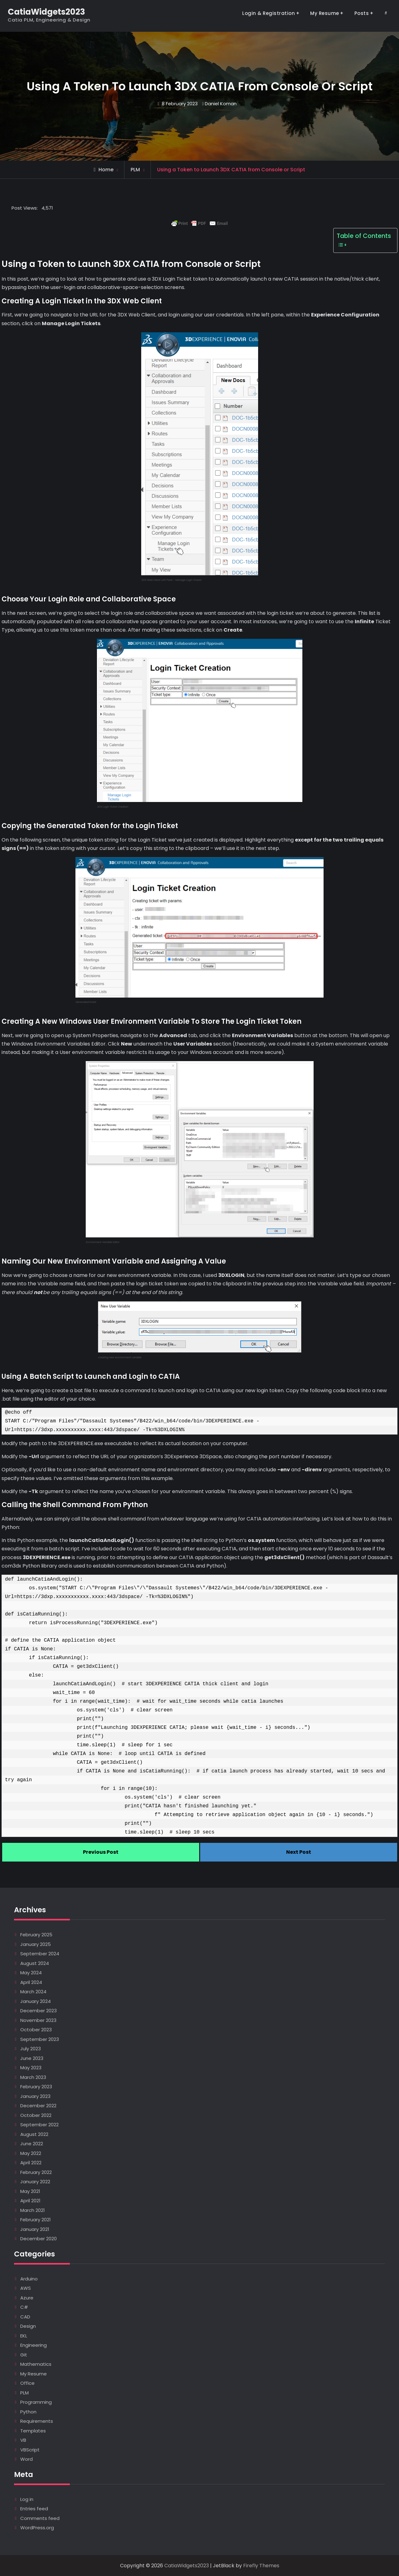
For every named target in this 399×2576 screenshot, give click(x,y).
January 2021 (34, 2229)
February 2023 (36, 2086)
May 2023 (30, 2067)
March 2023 (33, 2077)
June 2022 (31, 2143)
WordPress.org (37, 2527)
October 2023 (36, 2029)
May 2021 (30, 2191)
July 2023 (30, 2048)
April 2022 (30, 2162)
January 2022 (35, 2181)
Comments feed (40, 2518)
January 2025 (35, 1944)
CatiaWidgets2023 (46, 11)
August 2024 (34, 1963)
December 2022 (38, 2105)
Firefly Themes (261, 2565)
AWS (25, 2288)
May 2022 (30, 2153)
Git (23, 2354)
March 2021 (32, 2210)
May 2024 (31, 1972)
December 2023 (38, 2010)
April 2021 (30, 2200)
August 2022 (34, 2134)
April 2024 (31, 1982)
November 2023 (38, 2020)
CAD (25, 2316)
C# (24, 2307)
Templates (33, 2430)
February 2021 (35, 2219)
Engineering (33, 2345)
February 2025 (36, 1934)
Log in (26, 2499)
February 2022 (36, 2172)
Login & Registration (268, 13)
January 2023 (35, 2096)
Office (27, 2383)
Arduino (29, 2278)
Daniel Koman (221, 103)
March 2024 (33, 1991)
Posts (361, 13)
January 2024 (35, 2001)
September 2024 (39, 1953)
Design (28, 2326)
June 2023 (31, 2058)
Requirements (36, 2421)
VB (23, 2440)
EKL (23, 2335)
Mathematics (35, 2364)
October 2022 (35, 2115)
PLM (135, 169)
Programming (36, 2402)
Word (26, 2459)
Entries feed (34, 2508)
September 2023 (39, 2039)
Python (28, 2411)
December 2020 (38, 2238)
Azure (26, 2297)
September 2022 (39, 2124)
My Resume (324, 13)
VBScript (30, 2449)
